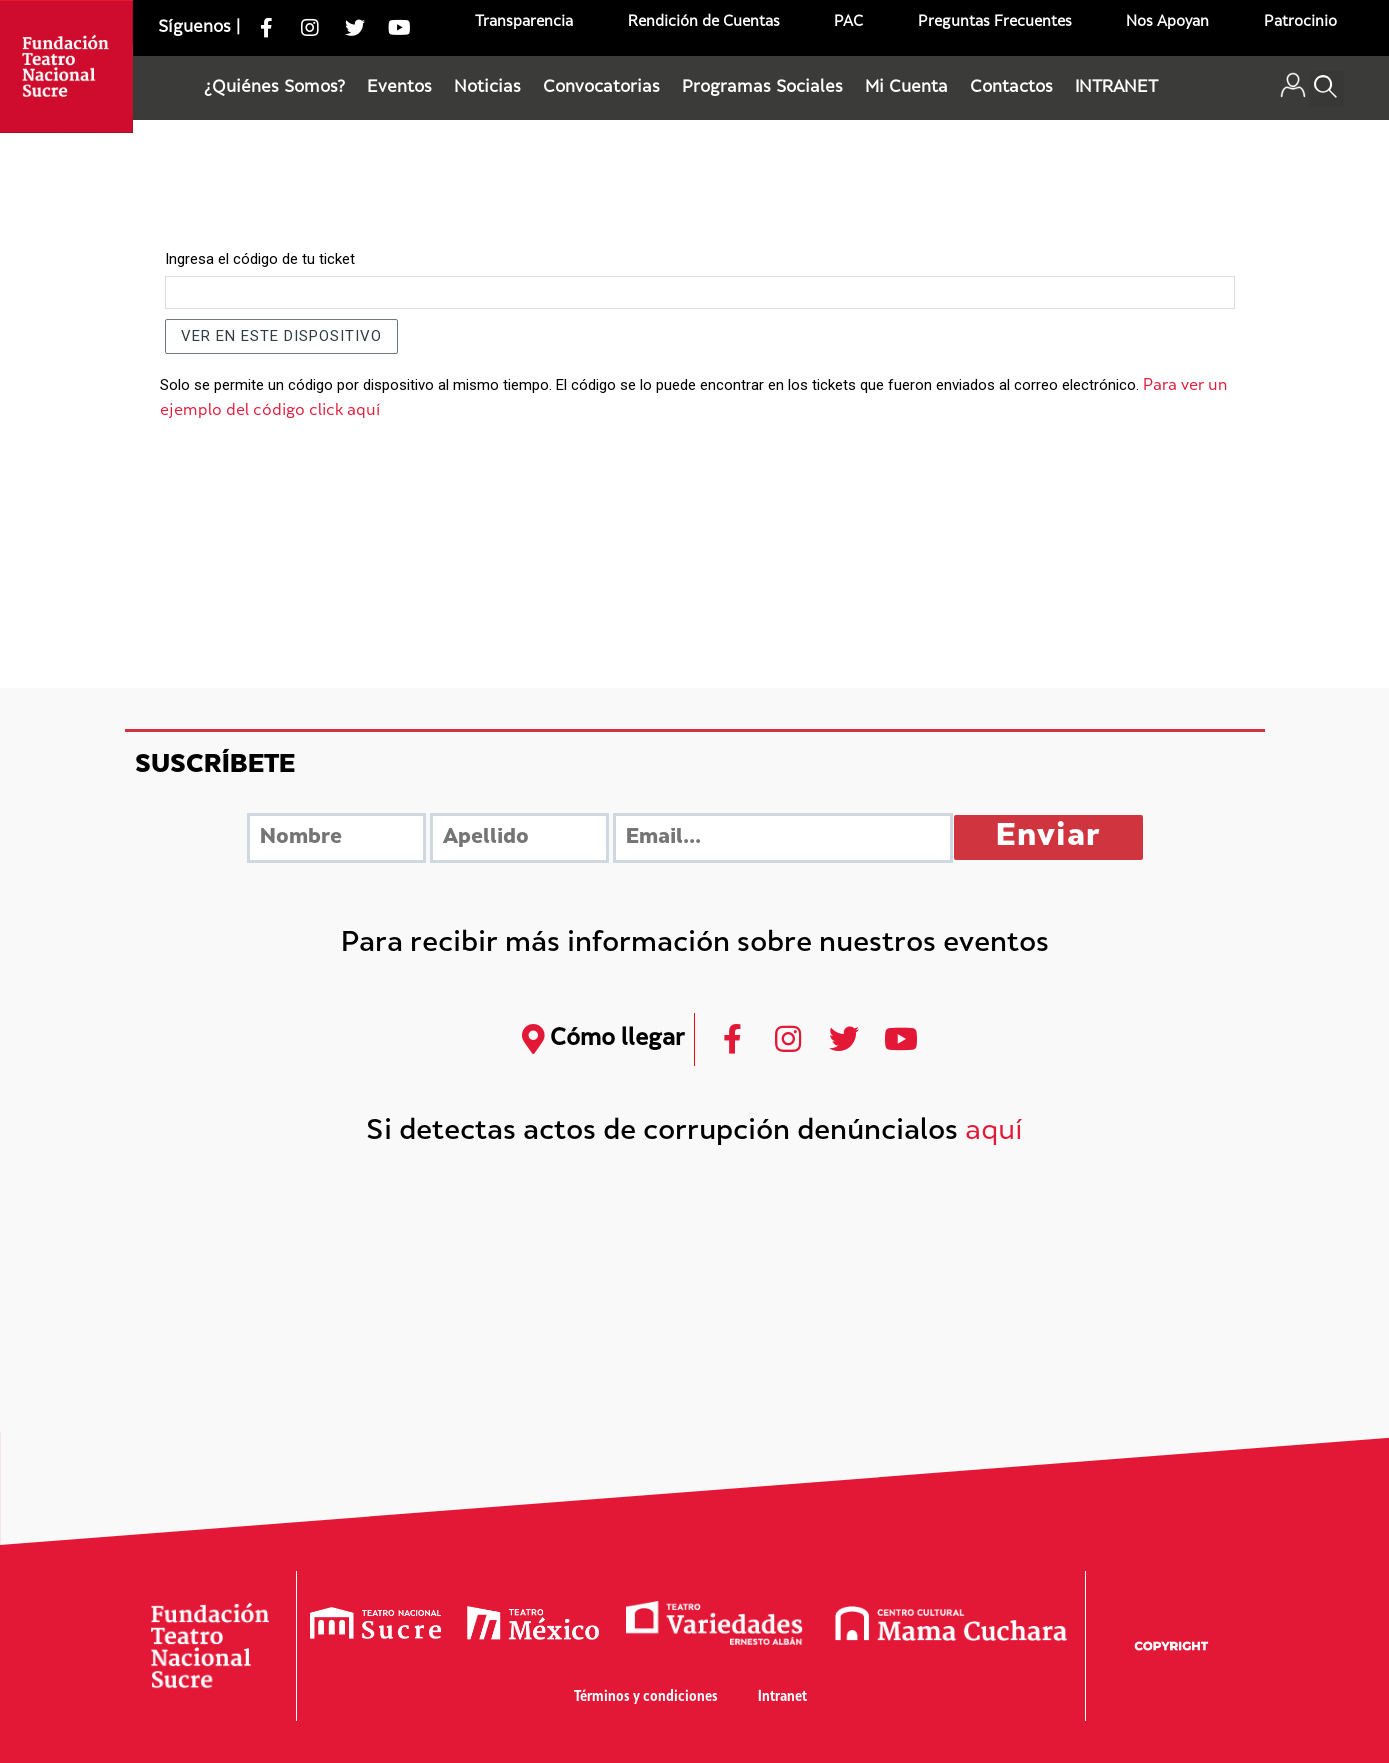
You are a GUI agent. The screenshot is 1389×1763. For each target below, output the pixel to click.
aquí (994, 1132)
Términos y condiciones (646, 1697)
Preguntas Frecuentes (995, 22)
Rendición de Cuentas (704, 22)
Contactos (1011, 88)
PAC (848, 22)
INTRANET (1116, 88)
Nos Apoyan (1167, 22)
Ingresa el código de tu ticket (260, 259)
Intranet (782, 1697)
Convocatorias (601, 88)
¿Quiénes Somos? (274, 88)
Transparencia (524, 22)
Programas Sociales (762, 88)
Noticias (487, 88)
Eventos (399, 88)
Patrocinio (1300, 22)
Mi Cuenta (906, 88)
